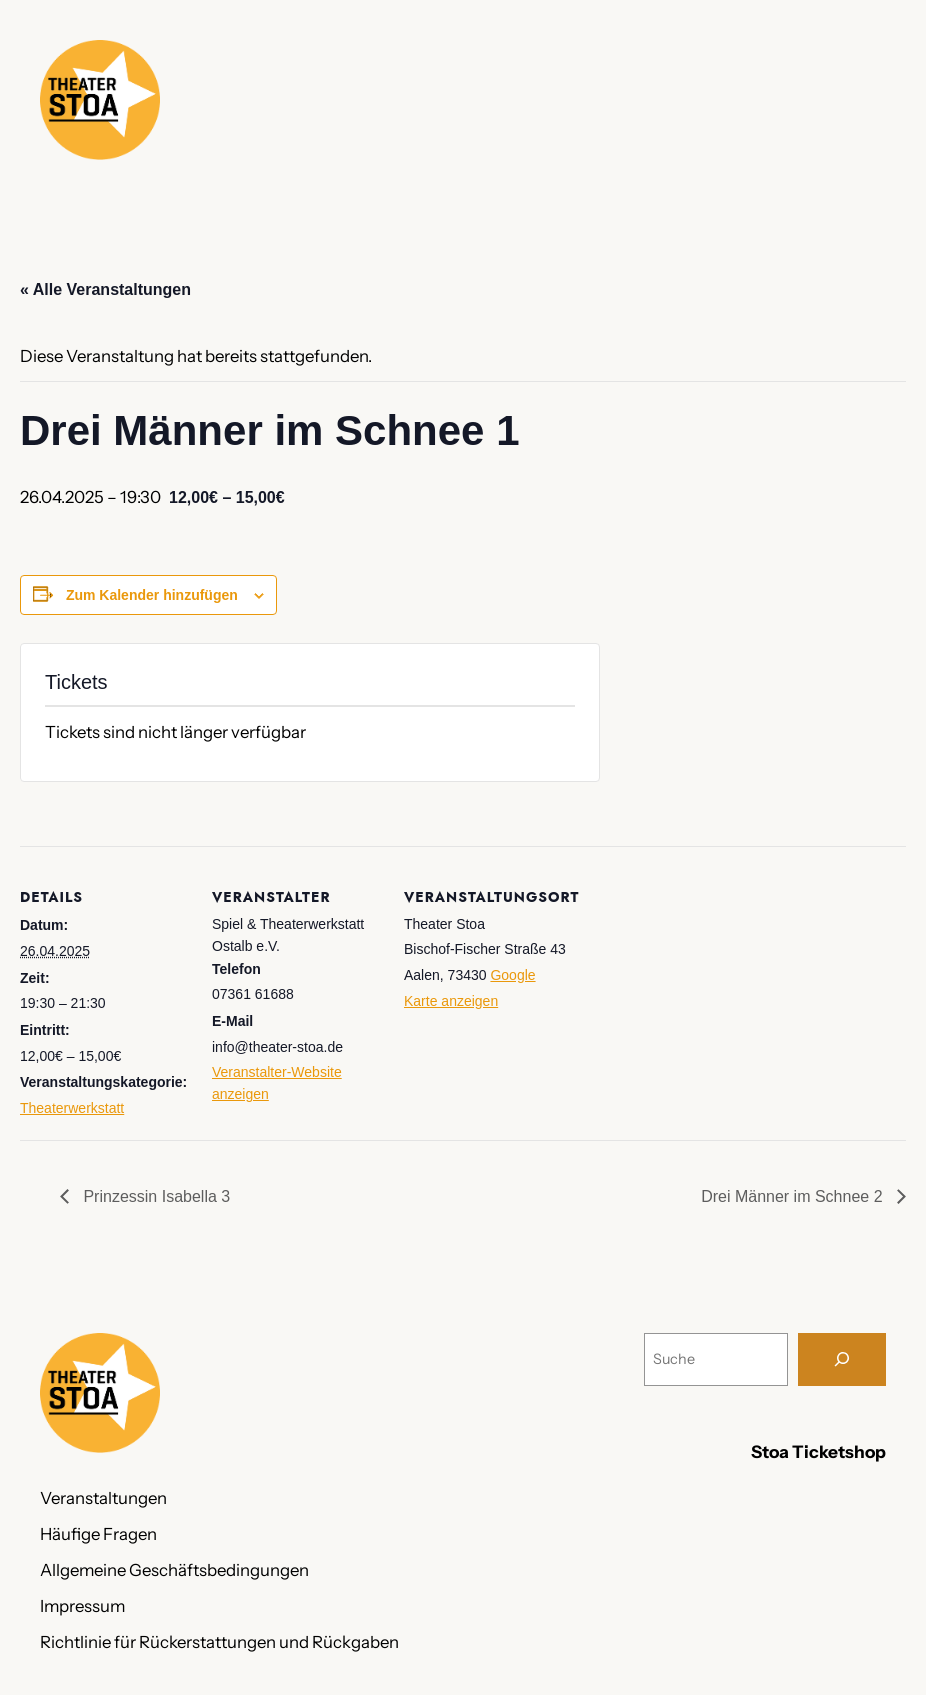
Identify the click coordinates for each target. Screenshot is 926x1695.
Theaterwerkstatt (72, 1108)
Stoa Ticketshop (818, 1451)
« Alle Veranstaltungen (105, 289)
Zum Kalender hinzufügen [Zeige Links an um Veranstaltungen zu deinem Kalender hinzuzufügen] (152, 595)
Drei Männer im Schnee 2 (794, 1196)
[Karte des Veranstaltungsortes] (701, 983)
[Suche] (842, 1359)
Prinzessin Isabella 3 (154, 1196)
